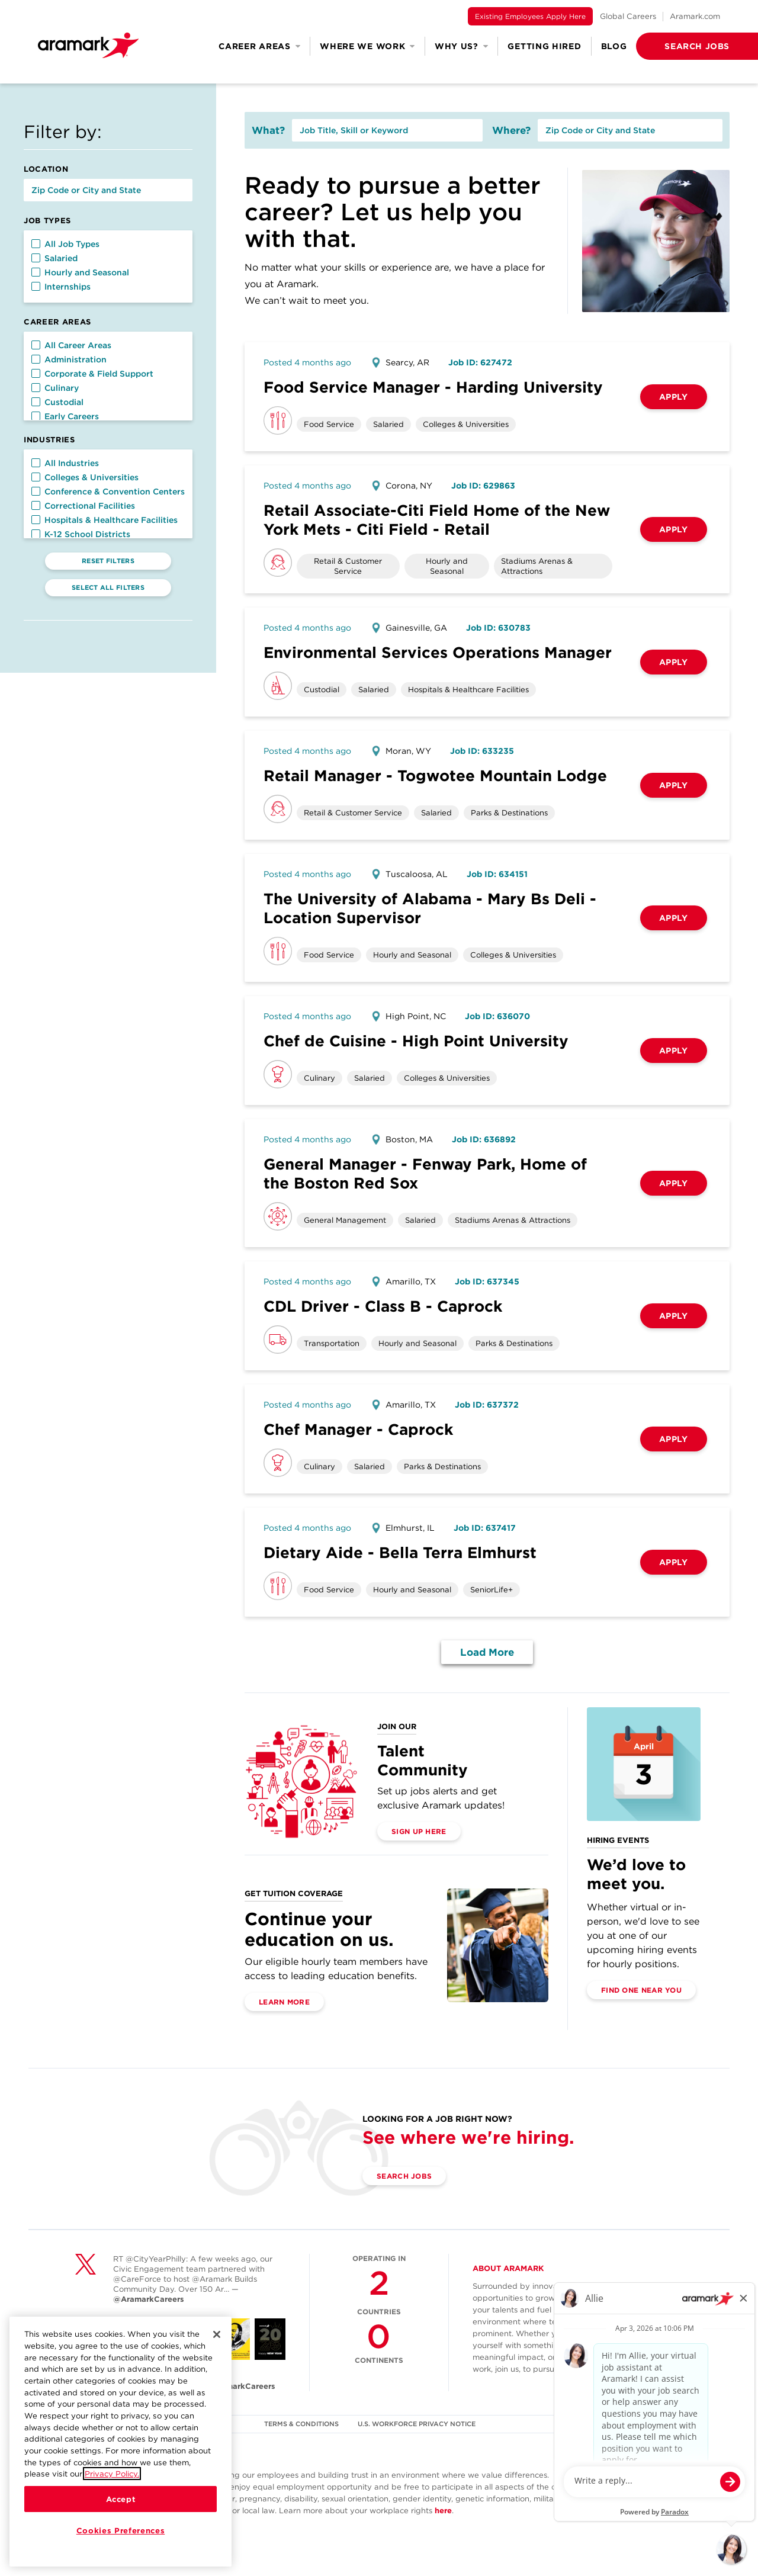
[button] (678, 46)
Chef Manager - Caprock (358, 1429)
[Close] (217, 2336)
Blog (614, 46)
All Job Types (65, 244)
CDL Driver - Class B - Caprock (383, 1306)
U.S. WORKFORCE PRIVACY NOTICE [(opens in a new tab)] (417, 2424)
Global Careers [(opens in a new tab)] (628, 16)
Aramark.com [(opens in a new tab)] (695, 16)
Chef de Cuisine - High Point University (416, 1041)
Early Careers (65, 416)
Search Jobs (404, 2176)
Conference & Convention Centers (108, 491)
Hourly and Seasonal (80, 272)
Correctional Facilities (83, 505)
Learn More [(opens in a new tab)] (284, 2001)
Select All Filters (108, 587)
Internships (61, 286)
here (443, 2510)
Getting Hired (544, 46)
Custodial (57, 402)
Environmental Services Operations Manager (438, 652)
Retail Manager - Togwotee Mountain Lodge (435, 775)
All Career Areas (71, 345)
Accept (121, 2501)
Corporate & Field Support (92, 373)
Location (46, 169)
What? (268, 130)
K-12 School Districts (80, 534)
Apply (673, 397)
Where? (511, 130)
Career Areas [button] (259, 46)
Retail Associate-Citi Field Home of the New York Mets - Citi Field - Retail (437, 519)
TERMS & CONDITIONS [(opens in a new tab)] (301, 2424)
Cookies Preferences (120, 2532)
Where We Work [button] (367, 46)
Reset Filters (108, 561)
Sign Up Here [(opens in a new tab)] (419, 1831)
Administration (69, 359)
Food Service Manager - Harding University (433, 387)
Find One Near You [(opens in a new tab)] (641, 1990)
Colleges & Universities (85, 477)
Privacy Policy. (112, 2475)
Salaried (54, 258)
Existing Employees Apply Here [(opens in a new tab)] (530, 16)
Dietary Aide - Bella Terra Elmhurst (400, 1552)
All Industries (65, 463)
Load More (487, 1652)
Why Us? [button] (462, 46)
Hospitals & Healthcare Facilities (104, 520)
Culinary (55, 388)
